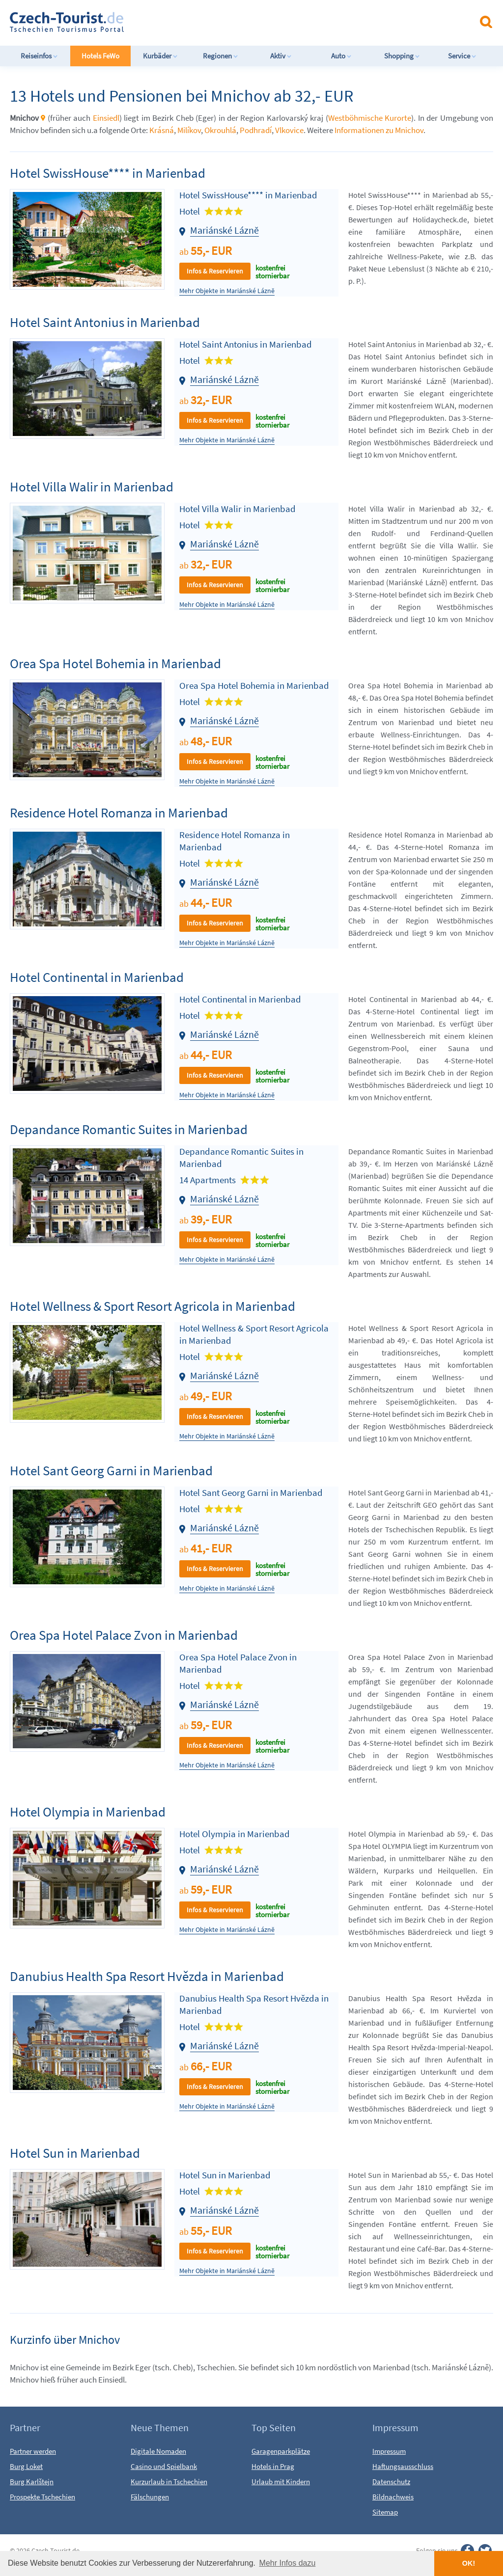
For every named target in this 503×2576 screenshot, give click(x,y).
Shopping (402, 55)
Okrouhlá (220, 130)
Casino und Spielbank (164, 2466)
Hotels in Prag (273, 2466)
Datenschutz (391, 2481)
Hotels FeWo (100, 55)
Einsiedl (106, 117)
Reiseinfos (39, 55)
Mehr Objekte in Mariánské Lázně (227, 291)
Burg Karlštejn (32, 2481)
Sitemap (385, 2512)
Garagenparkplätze (281, 2451)
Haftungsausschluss (402, 2466)
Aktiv (281, 55)
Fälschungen (150, 2496)
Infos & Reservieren (215, 271)
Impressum (389, 2451)
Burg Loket (26, 2466)
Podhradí (256, 130)
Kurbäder (160, 55)
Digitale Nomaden (158, 2451)
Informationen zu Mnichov (379, 130)
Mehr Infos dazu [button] (287, 2563)
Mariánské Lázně (224, 230)
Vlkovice (289, 130)
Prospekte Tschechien (42, 2496)
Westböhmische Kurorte (369, 117)
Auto (341, 55)
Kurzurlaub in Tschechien (169, 2481)
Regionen (220, 55)
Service (462, 55)
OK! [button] (468, 2563)
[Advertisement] (260, 21)
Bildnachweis (393, 2496)
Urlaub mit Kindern (281, 2481)
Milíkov (189, 130)
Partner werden (33, 2451)
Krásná (161, 130)
